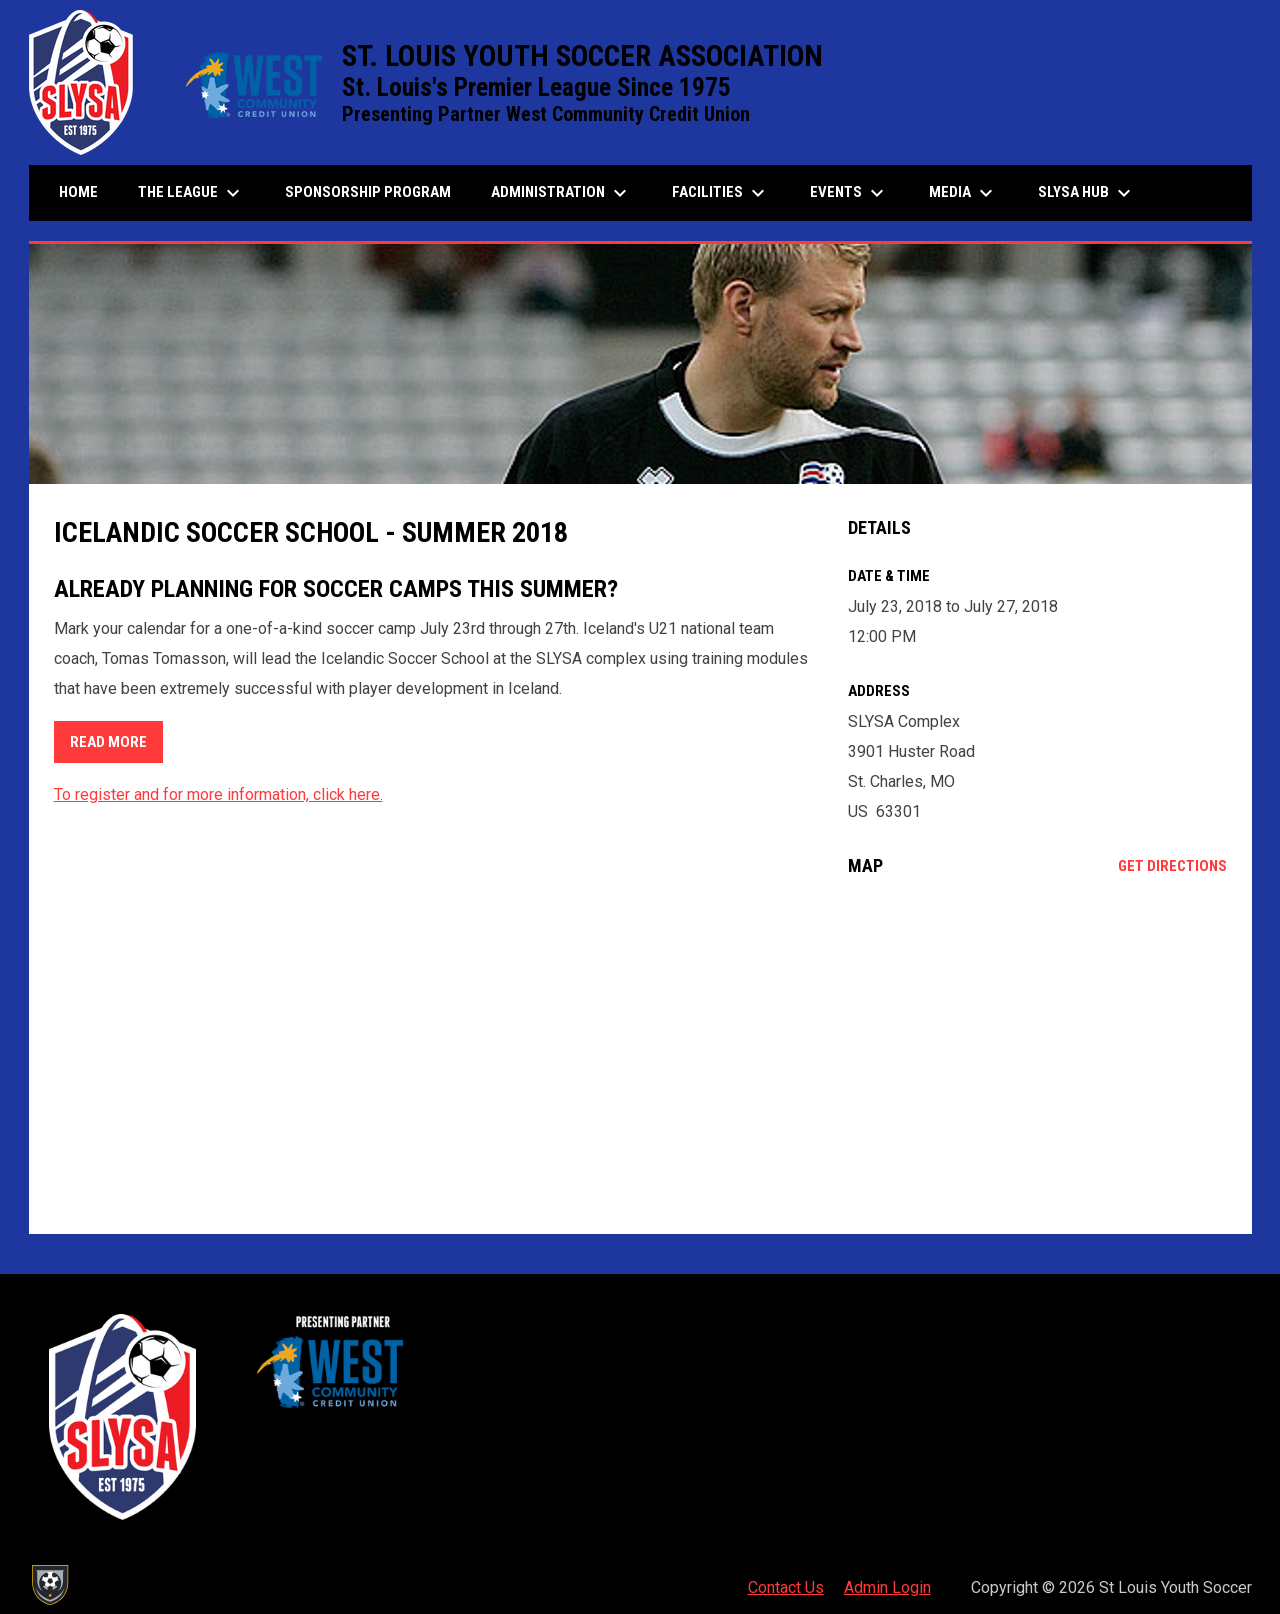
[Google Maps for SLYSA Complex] (1037, 1055)
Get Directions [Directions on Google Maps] (1172, 866)
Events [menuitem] (849, 193)
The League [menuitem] (191, 193)
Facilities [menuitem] (721, 193)
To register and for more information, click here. (218, 794)
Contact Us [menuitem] (786, 1587)
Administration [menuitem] (561, 193)
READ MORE (108, 742)
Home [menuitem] (78, 192)
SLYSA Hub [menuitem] (1087, 193)
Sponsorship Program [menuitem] (375, 191)
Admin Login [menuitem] (887, 1587)
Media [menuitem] (963, 193)
